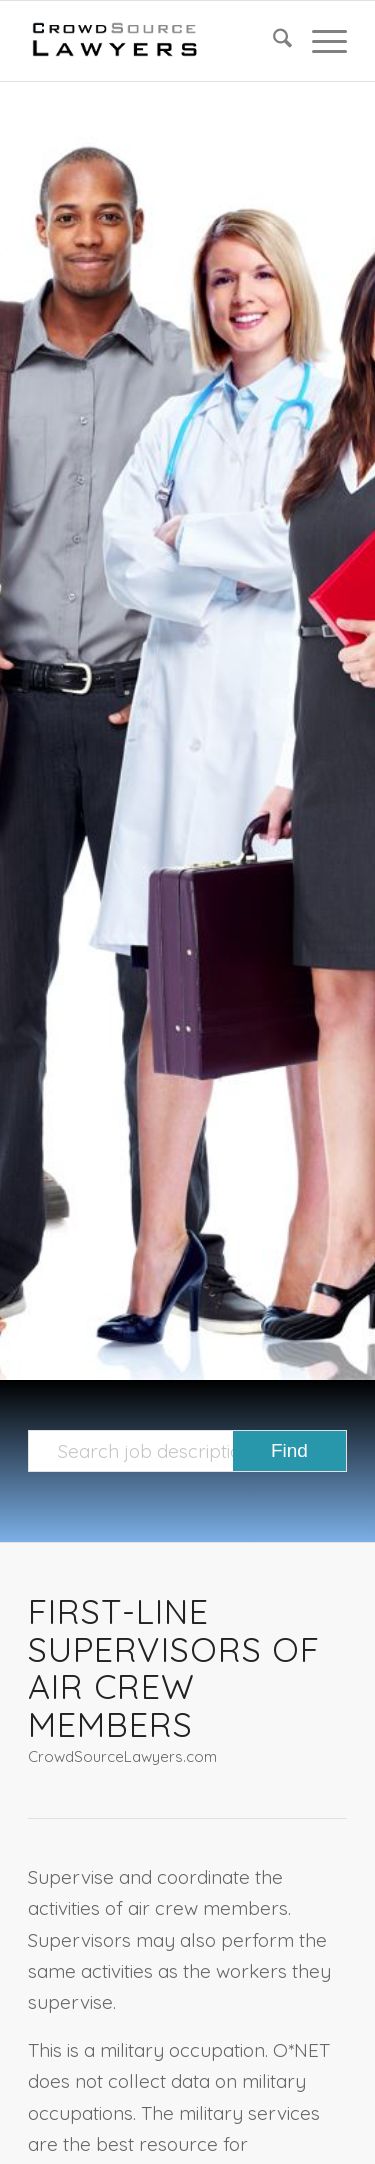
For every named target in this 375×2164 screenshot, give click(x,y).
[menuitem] (272, 41)
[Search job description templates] (187, 1451)
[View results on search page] (289, 1451)
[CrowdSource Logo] (155, 41)
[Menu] (319, 41)
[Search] (272, 41)
